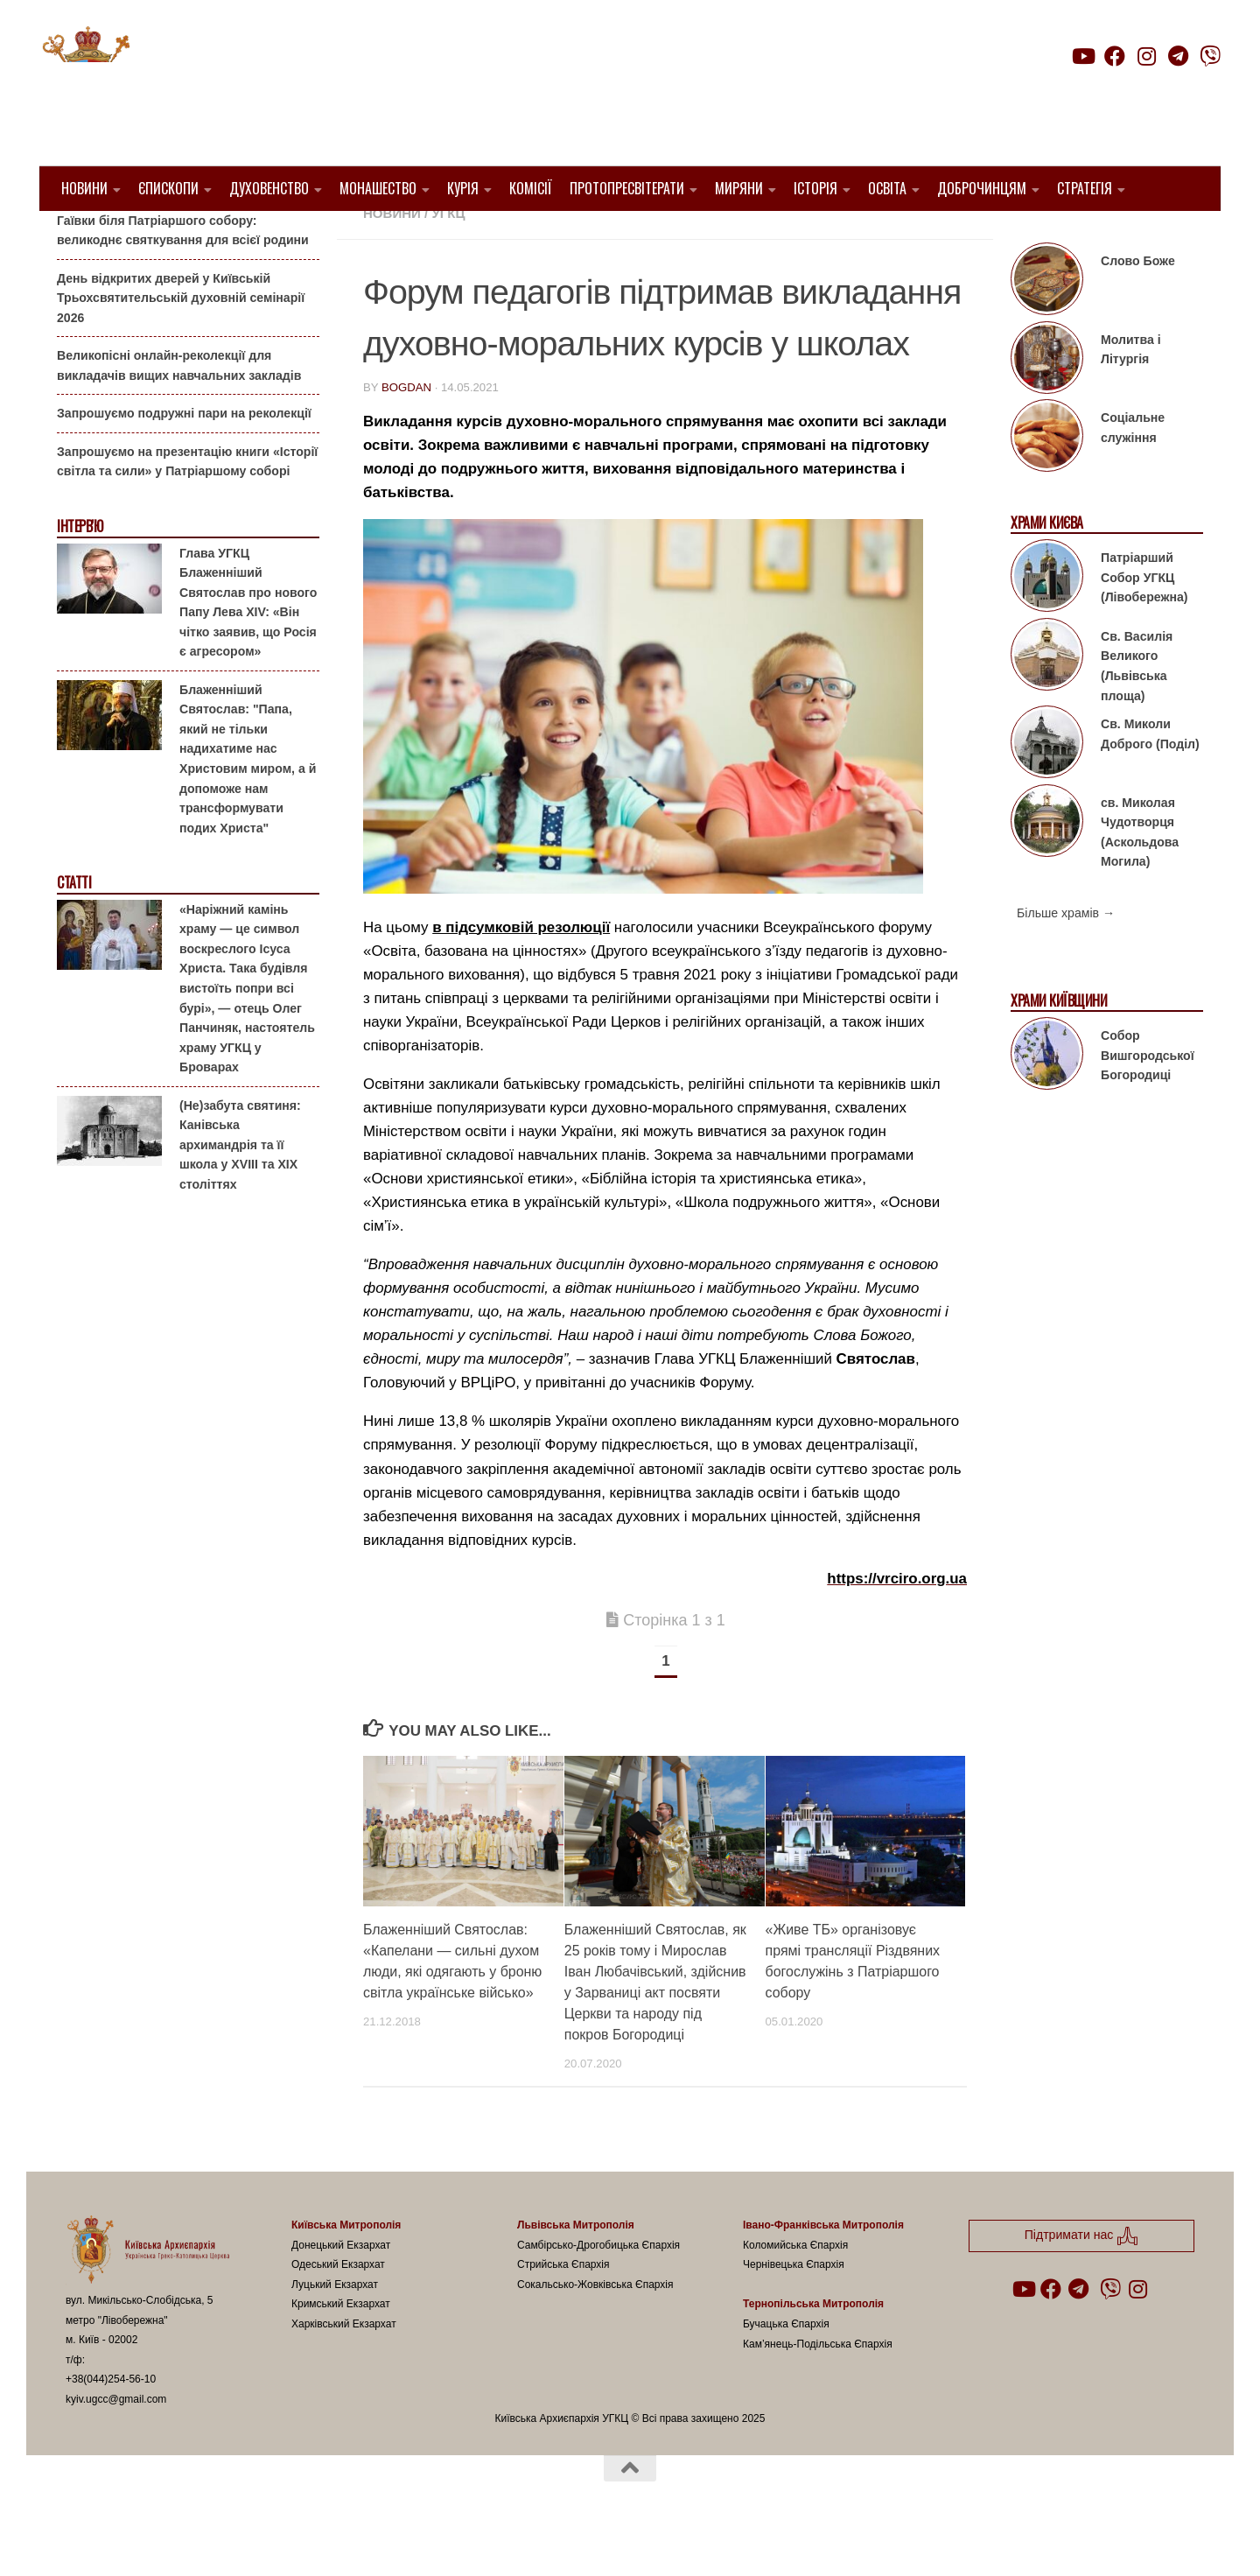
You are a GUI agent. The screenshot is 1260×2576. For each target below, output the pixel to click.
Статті (74, 927)
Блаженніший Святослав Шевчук (600, 236)
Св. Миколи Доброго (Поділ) (1150, 779)
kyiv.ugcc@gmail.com (116, 2444)
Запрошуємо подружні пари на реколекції (184, 458)
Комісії (530, 188)
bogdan (406, 432)
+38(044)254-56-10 (111, 2424)
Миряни (739, 188)
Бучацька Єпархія (786, 2368)
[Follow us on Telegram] (1178, 56)
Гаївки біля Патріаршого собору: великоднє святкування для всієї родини (183, 274)
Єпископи (168, 188)
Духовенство (269, 188)
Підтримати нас (1098, 91)
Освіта (887, 188)
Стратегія (1084, 188)
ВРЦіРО (762, 236)
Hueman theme (272, 2540)
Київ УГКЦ (872, 236)
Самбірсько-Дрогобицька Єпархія (598, 2290)
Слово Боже (1138, 305)
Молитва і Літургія (1131, 394)
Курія (463, 188)
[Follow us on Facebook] (1114, 56)
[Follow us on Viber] (1210, 56)
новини (392, 257)
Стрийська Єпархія (563, 2309)
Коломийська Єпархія (795, 2290)
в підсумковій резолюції (521, 971)
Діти (813, 236)
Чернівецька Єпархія (793, 2309)
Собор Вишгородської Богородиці (1147, 1100)
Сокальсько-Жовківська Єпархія (595, 2329)
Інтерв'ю (79, 571)
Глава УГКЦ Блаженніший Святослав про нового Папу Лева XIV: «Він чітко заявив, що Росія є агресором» (248, 646)
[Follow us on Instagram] (1146, 56)
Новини (84, 188)
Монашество (378, 188)
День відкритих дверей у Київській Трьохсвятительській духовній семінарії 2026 (180, 342)
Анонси (78, 238)
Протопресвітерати (627, 188)
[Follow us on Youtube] (1082, 56)
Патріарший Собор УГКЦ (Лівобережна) (1144, 622)
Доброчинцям (981, 188)
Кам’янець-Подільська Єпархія (817, 2388)
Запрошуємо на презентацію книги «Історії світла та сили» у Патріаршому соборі (187, 506)
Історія (815, 188)
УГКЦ (448, 257)
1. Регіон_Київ (413, 236)
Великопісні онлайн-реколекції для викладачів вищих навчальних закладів (179, 410)
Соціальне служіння (1133, 472)
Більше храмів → (1066, 958)
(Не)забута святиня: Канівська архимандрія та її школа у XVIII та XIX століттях (240, 1188)
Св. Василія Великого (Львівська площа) (1136, 711)
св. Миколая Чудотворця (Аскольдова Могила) (1140, 876)
